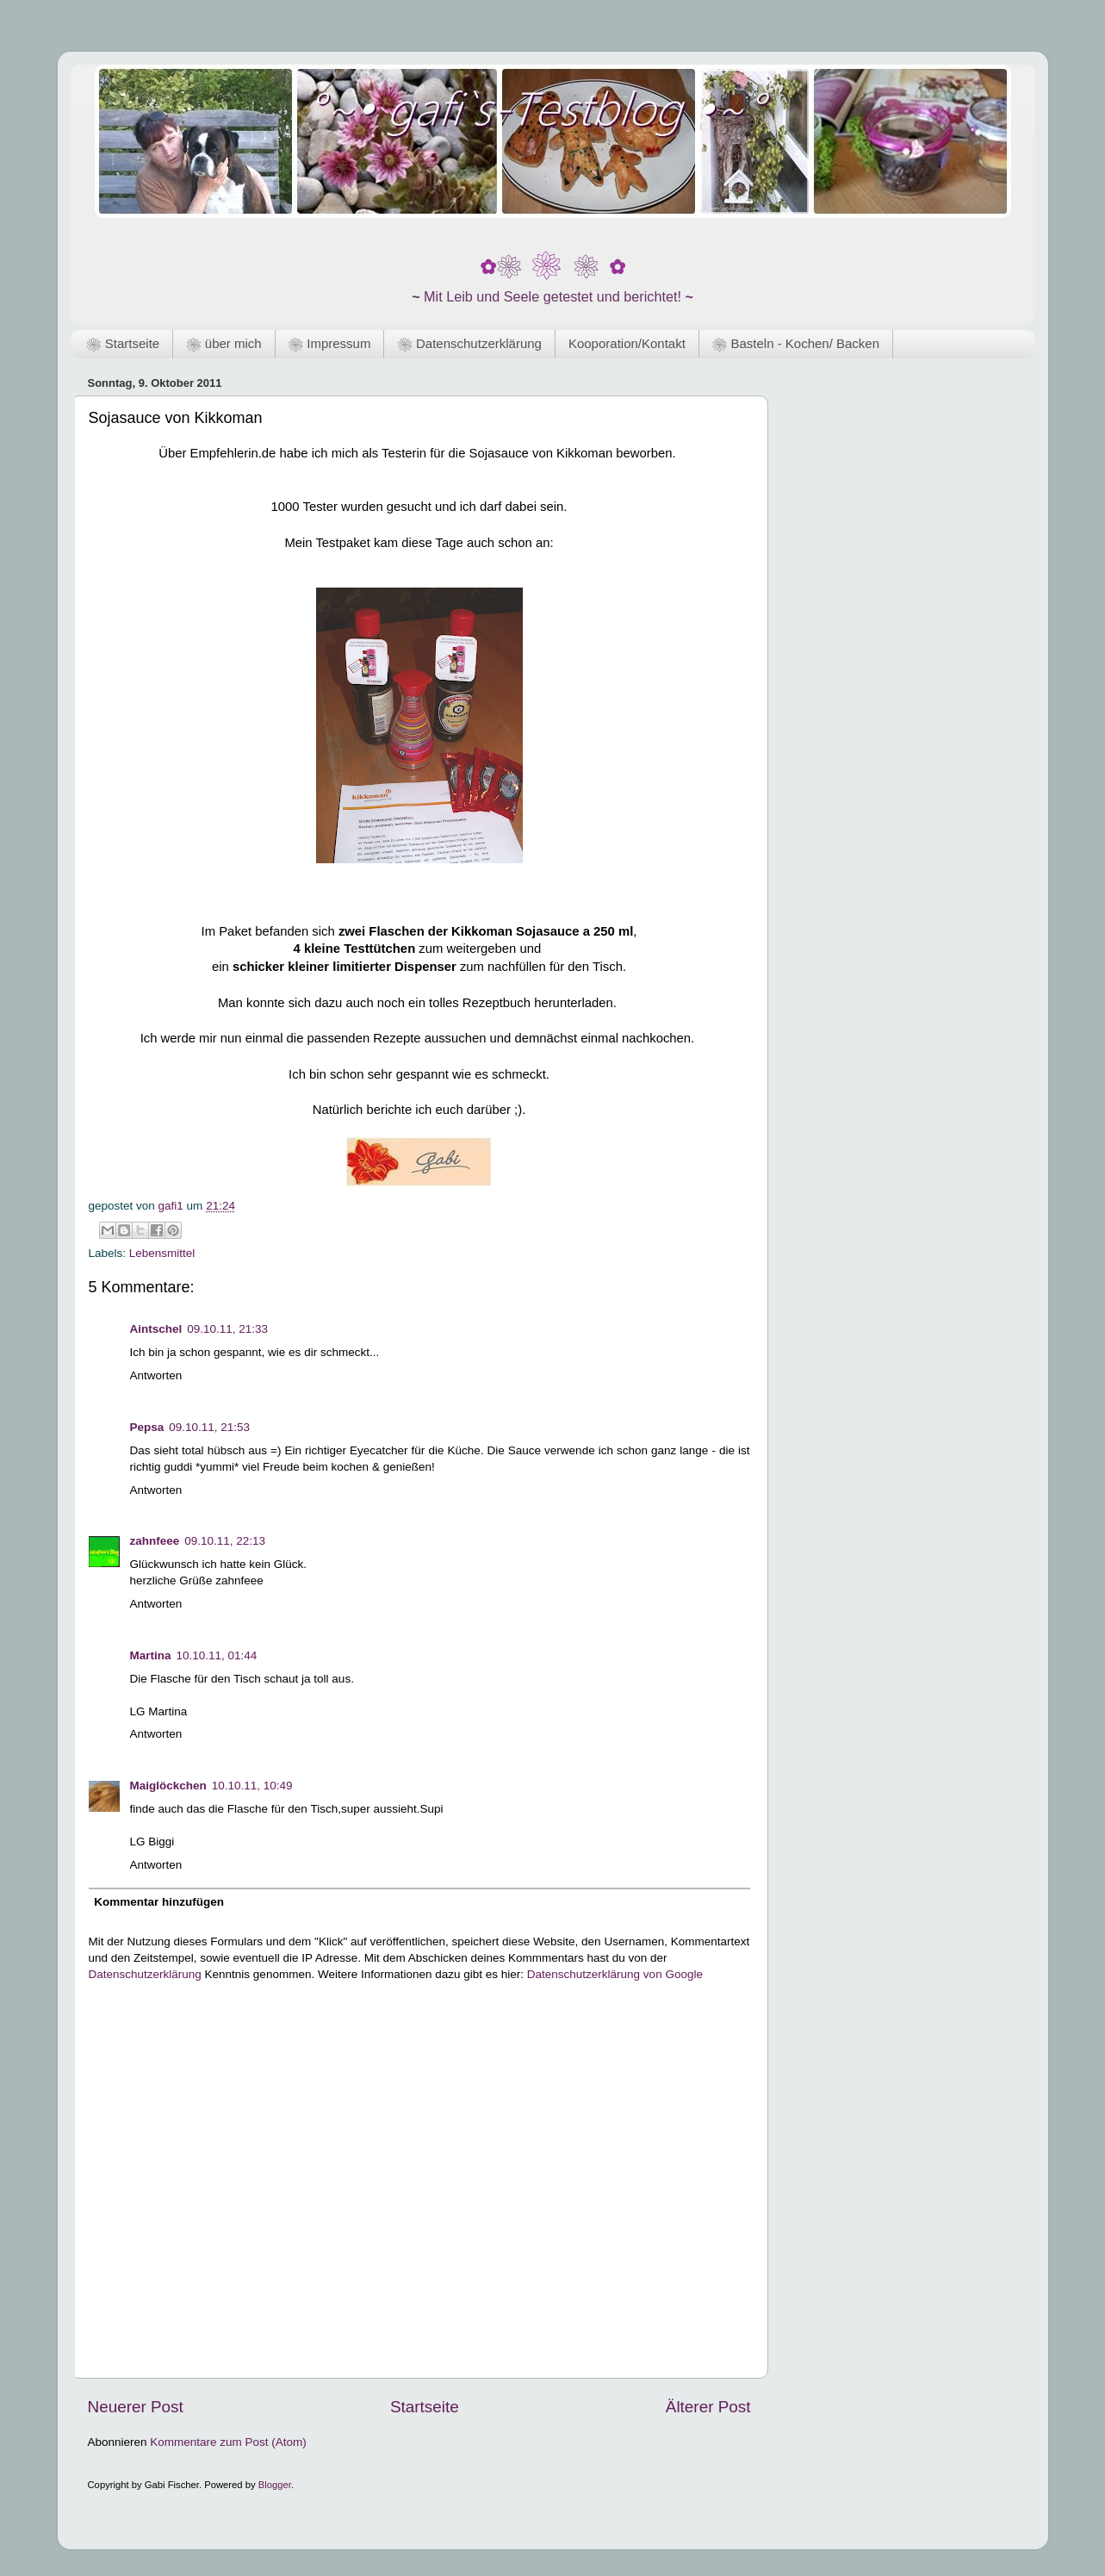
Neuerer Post (135, 2407)
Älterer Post (708, 2407)
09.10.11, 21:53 (209, 1427)
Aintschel (156, 1328)
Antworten (156, 1375)
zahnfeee (155, 1540)
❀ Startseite (122, 343)
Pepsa (147, 1427)
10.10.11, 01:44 (217, 1655)
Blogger (274, 2485)
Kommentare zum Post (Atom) (228, 2442)
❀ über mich (223, 343)
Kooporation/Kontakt (627, 343)
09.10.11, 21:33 (227, 1328)
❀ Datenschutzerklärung (469, 343)
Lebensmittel (162, 1253)
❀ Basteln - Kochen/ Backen (795, 343)
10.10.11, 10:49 (252, 1785)
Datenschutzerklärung (145, 1974)
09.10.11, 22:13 (224, 1540)
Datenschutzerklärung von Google (615, 1974)
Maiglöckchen (168, 1785)
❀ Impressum (330, 343)
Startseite (424, 2407)
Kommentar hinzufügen (159, 1901)
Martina (150, 1655)
